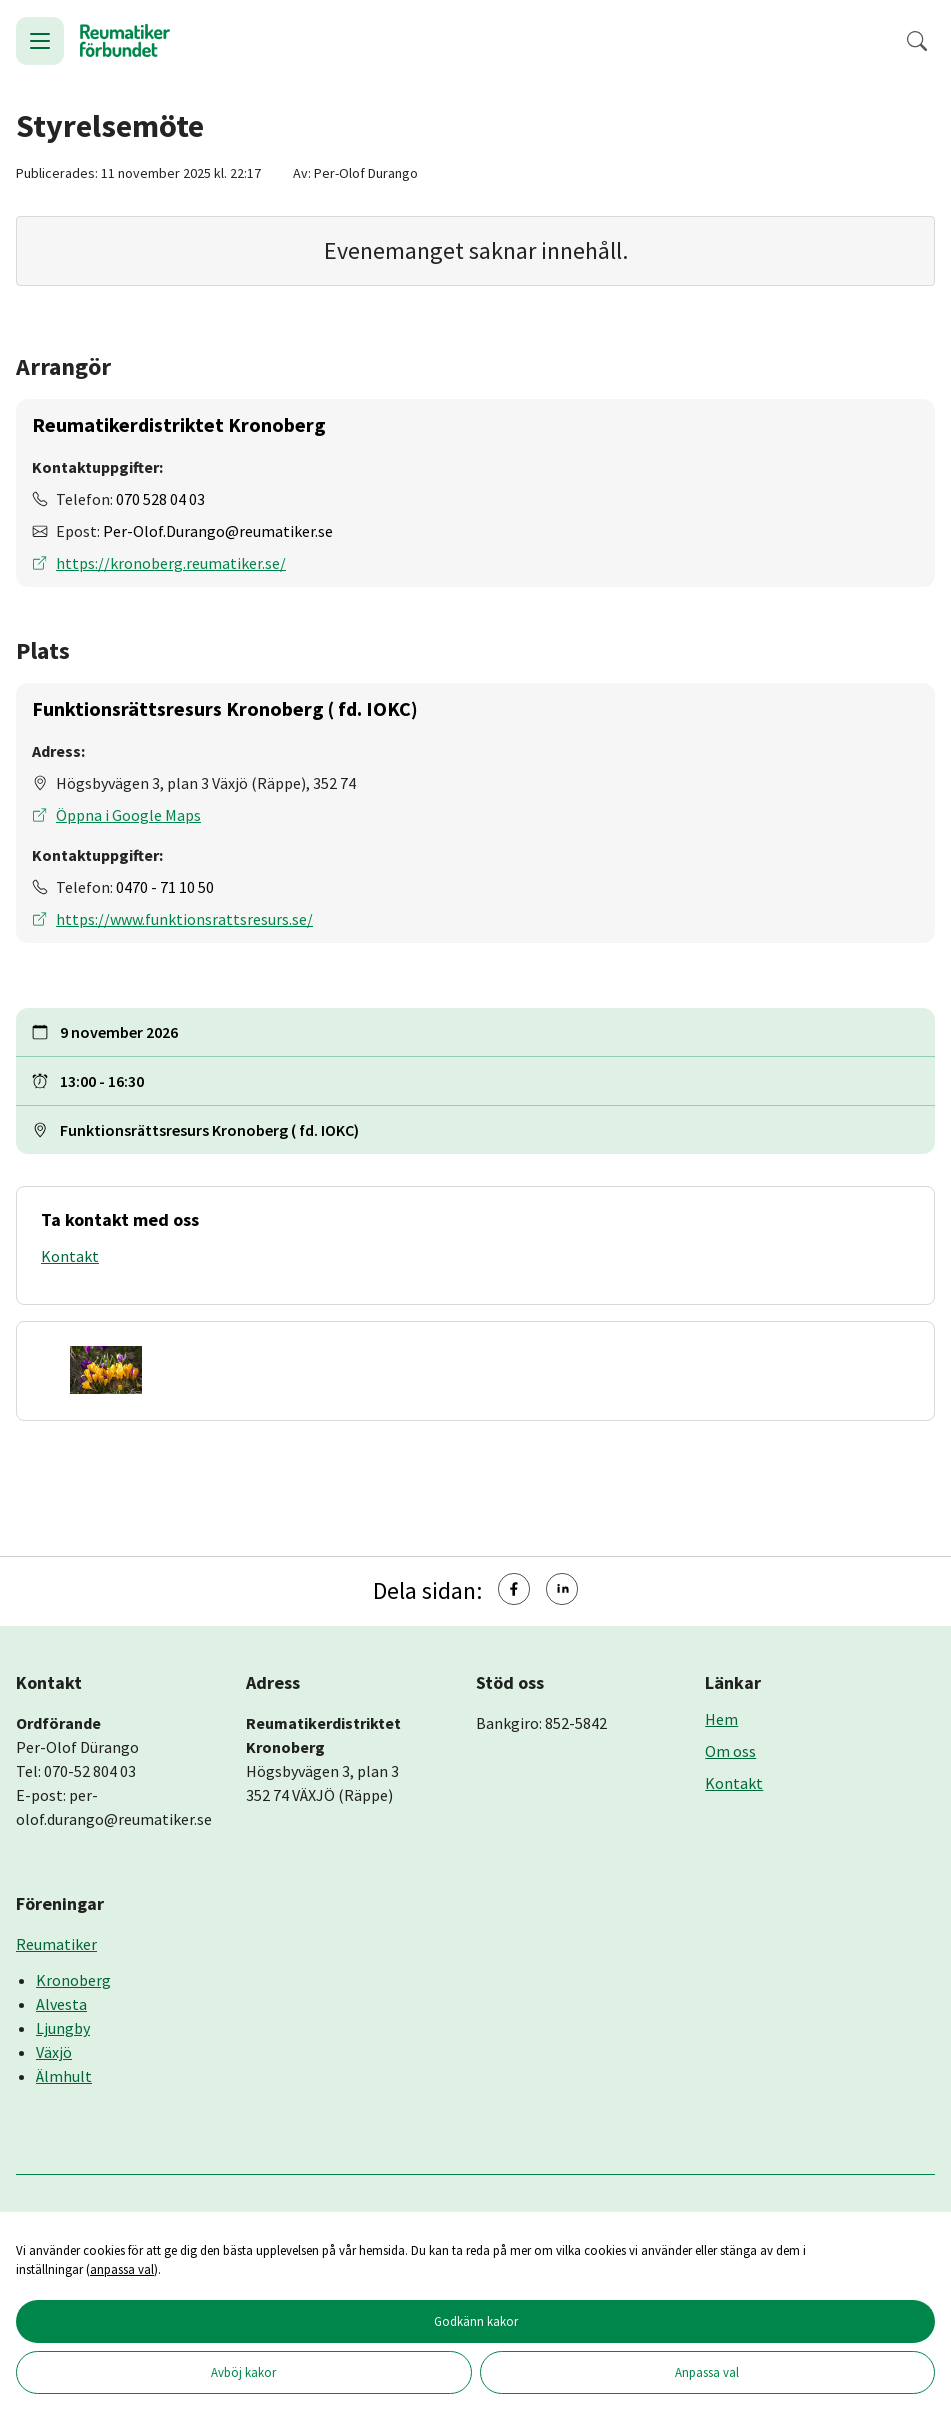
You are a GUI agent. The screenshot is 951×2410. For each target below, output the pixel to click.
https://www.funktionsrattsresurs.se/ (184, 919)
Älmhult (64, 2076)
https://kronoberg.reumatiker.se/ (171, 563)
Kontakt (70, 1256)
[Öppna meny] (40, 41)
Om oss (730, 1751)
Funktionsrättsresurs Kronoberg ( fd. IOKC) (225, 708)
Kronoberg (73, 1980)
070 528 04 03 (160, 499)
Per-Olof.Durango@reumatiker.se (218, 531)
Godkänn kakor (476, 2321)
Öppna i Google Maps (128, 815)
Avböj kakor (243, 2372)
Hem (721, 1719)
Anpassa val (707, 2372)
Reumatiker (56, 1944)
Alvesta (61, 2004)
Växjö (54, 2052)
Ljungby (63, 2028)
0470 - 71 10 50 (165, 887)
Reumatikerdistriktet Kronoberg (179, 424)
